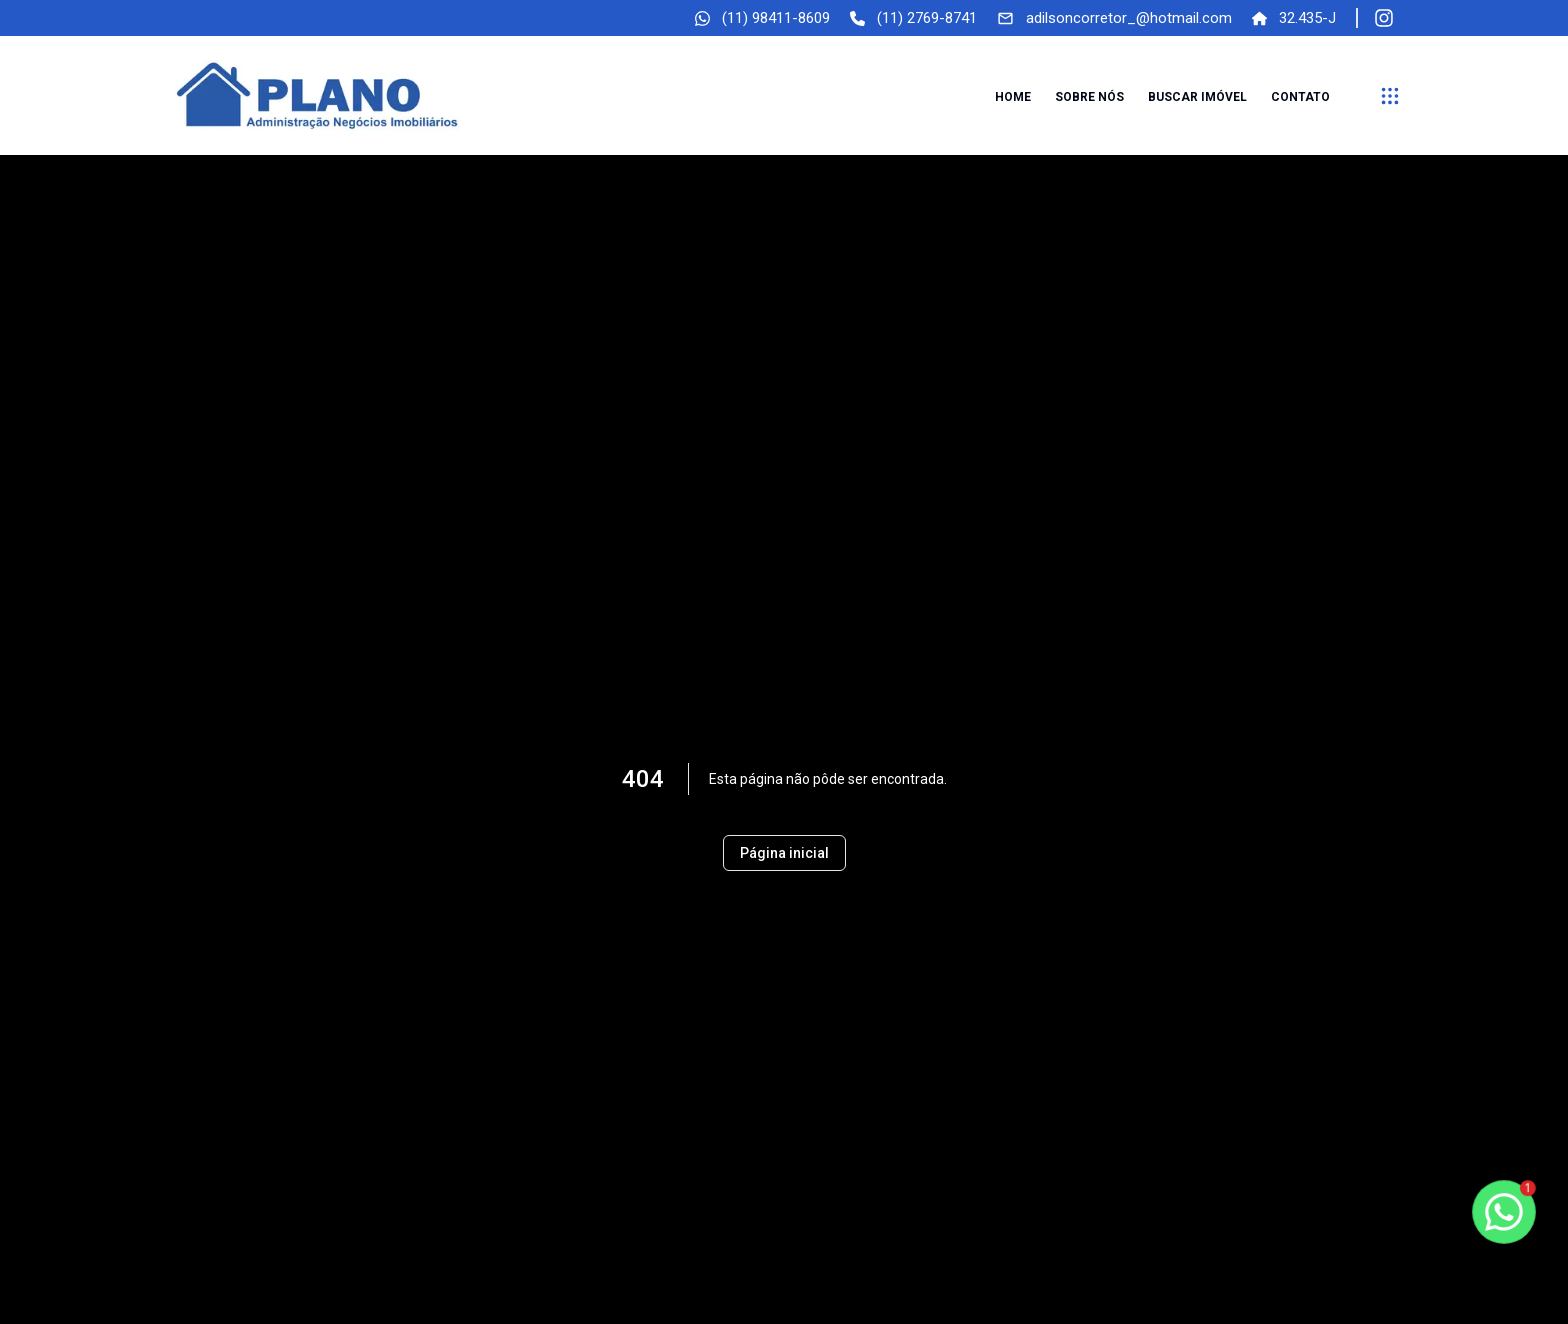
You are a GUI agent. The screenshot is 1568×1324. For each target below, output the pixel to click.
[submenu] (1390, 96)
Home (1013, 97)
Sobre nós (1089, 97)
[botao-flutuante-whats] (1504, 1212)
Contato (1300, 97)
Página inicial (784, 853)
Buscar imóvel (1197, 97)
